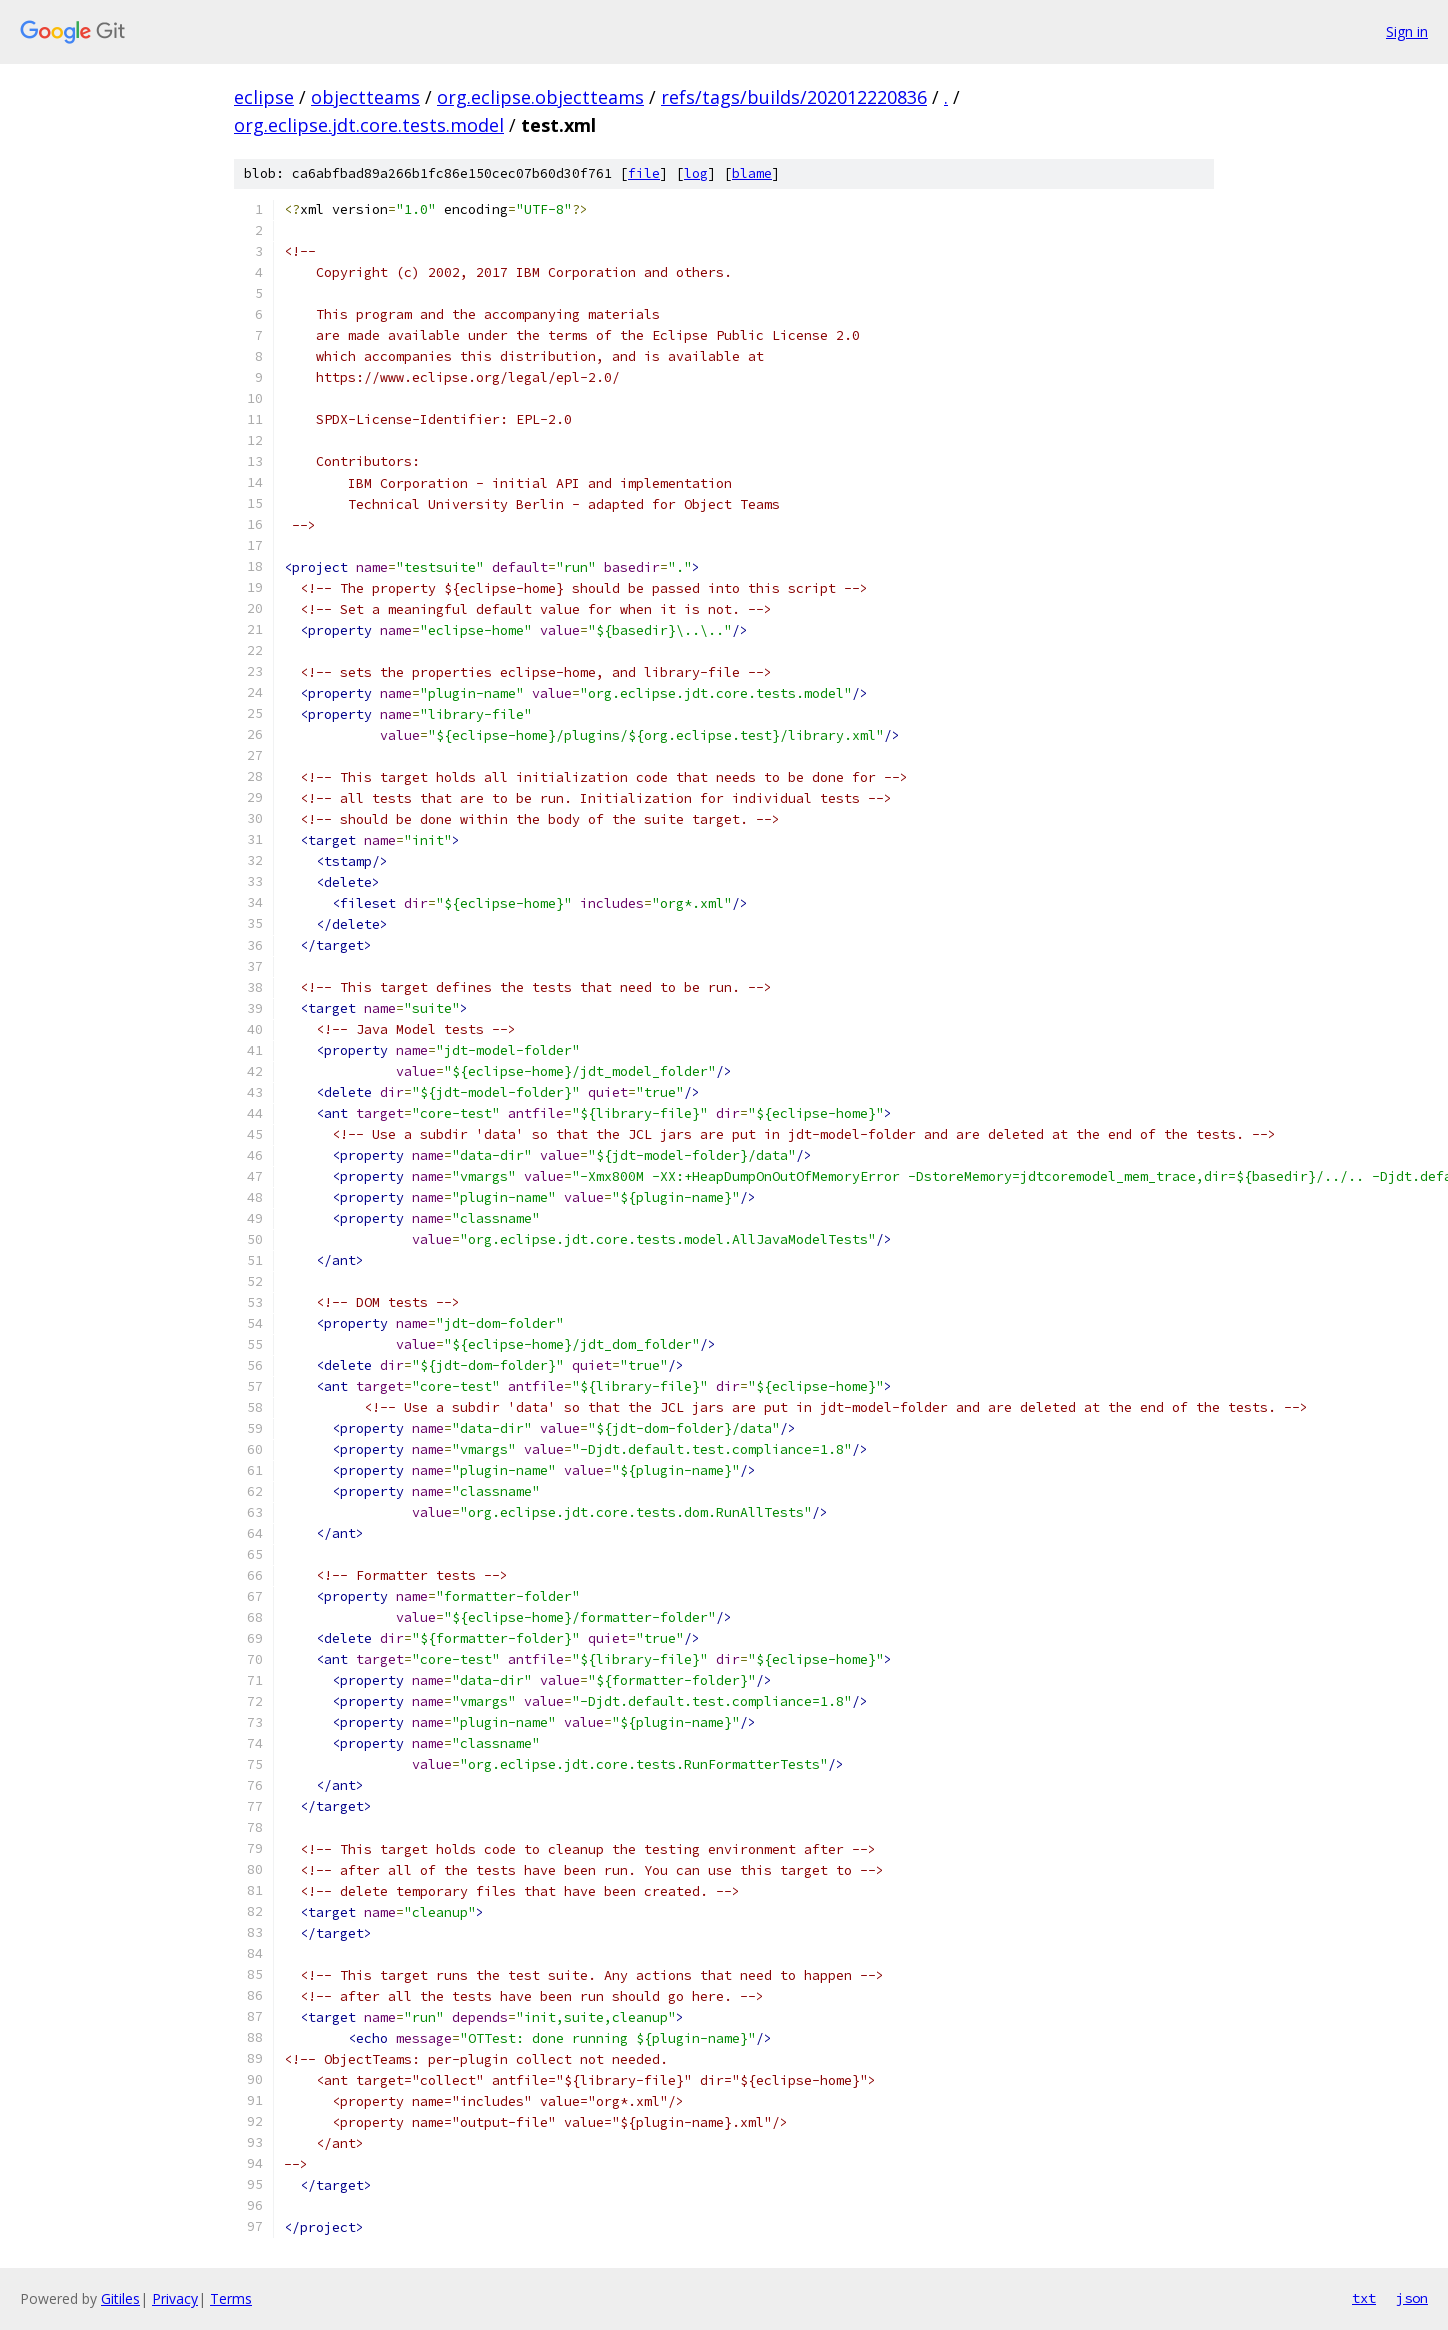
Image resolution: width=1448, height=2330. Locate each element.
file (644, 173)
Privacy (175, 2298)
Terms (231, 2298)
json (1412, 2298)
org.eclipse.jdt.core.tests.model (369, 125)
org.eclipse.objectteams (540, 97)
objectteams (365, 97)
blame (752, 173)
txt (1364, 2298)
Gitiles (120, 2298)
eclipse (264, 97)
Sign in (1407, 31)
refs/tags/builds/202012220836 (794, 97)
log (696, 173)
